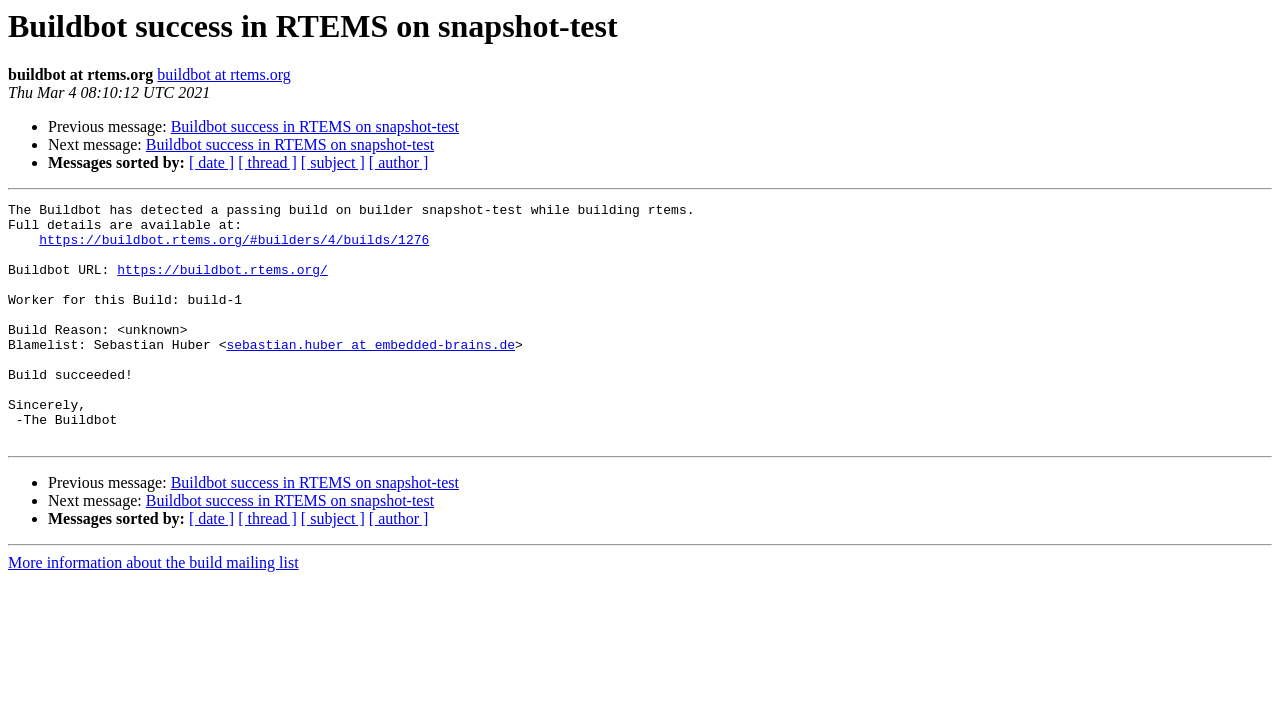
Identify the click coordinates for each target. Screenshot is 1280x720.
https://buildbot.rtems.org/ (222, 284)
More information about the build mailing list (153, 610)
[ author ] (399, 162)
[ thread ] (267, 162)
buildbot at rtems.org (223, 74)
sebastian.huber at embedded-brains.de (370, 374)
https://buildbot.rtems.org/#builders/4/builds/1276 (234, 248)
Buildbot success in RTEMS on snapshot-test (315, 126)
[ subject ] (333, 162)
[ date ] (211, 162)
